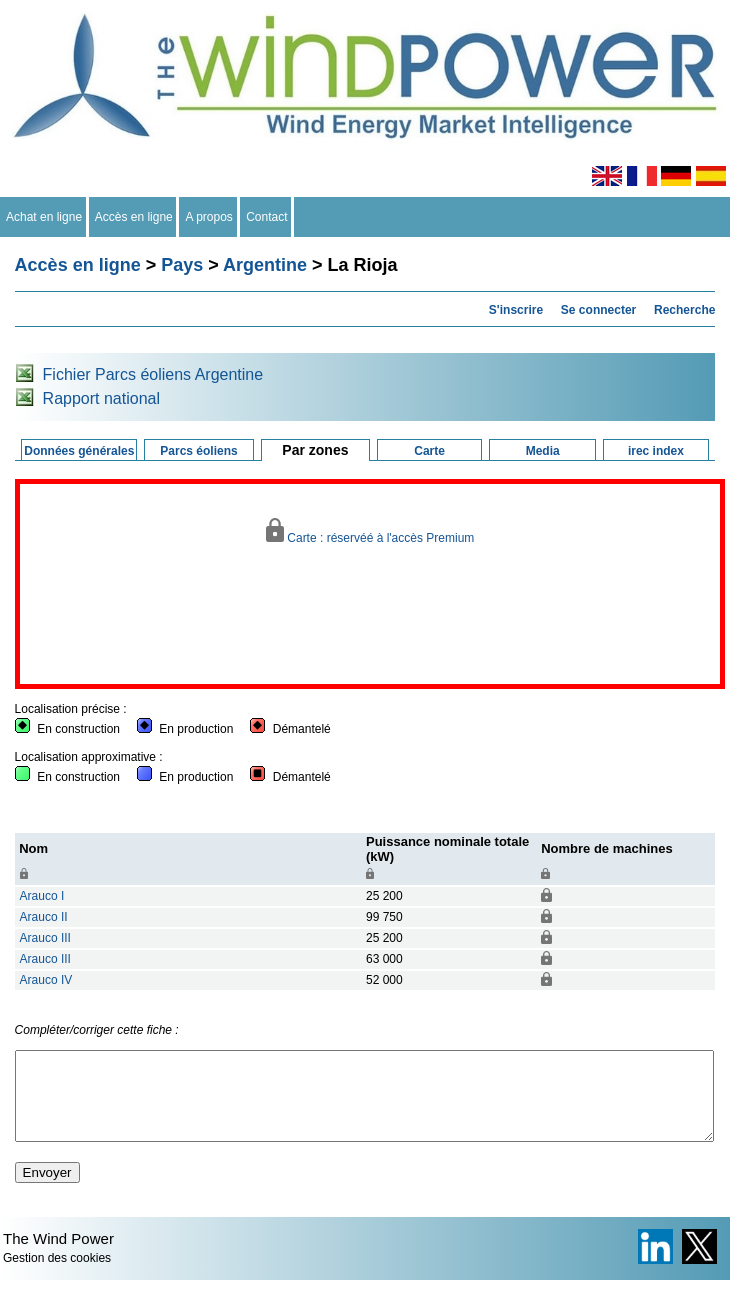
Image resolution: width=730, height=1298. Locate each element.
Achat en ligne (44, 217)
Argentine (265, 265)
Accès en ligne (134, 217)
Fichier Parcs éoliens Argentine (153, 374)
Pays (182, 265)
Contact (267, 217)
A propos (209, 217)
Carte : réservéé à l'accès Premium (370, 531)
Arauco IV (46, 980)
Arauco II (44, 917)
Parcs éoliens (198, 451)
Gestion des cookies (57, 1276)
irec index (656, 451)
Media (543, 451)
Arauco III (45, 938)
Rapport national (101, 398)
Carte (429, 451)
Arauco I (42, 896)
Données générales (79, 451)
